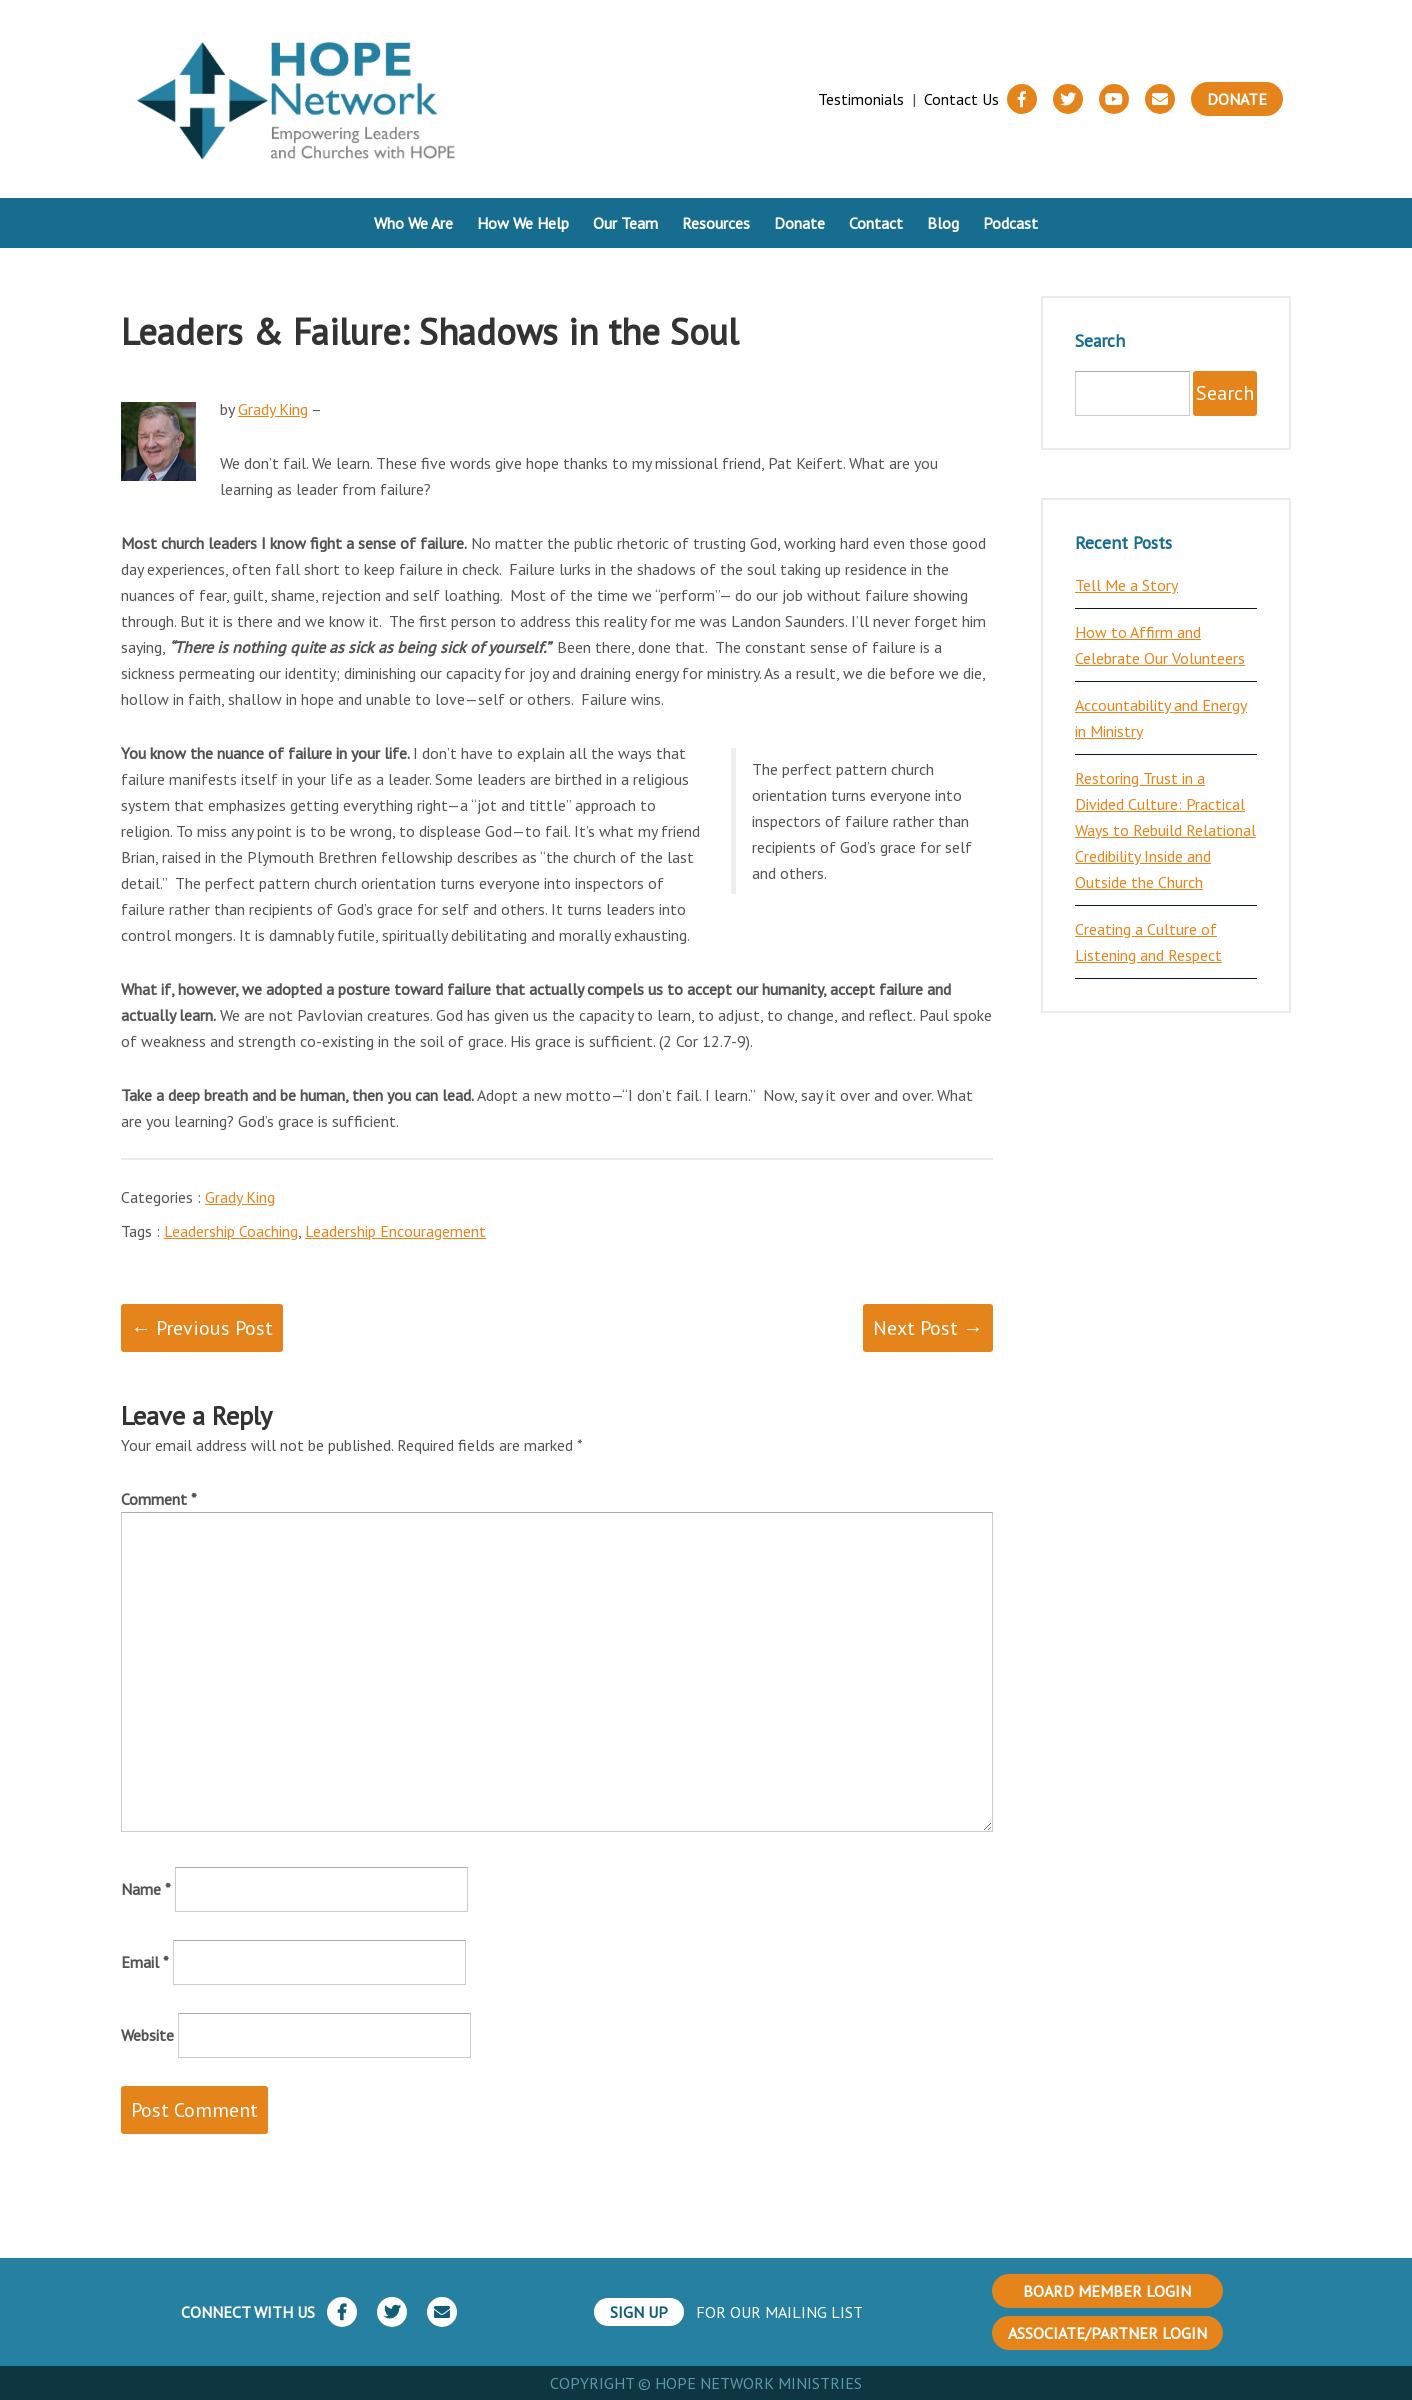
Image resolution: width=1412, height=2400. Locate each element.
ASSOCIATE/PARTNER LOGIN (1107, 2333)
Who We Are (413, 223)
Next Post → (928, 1328)
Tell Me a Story (1126, 585)
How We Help (523, 223)
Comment (159, 1499)
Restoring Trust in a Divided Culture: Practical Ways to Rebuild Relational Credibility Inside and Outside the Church (1165, 830)
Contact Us (961, 99)
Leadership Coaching (231, 1231)
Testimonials (861, 99)
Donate (1237, 99)
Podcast (1010, 223)
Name (146, 1889)
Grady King (273, 409)
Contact (876, 223)
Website (147, 2035)
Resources (716, 223)
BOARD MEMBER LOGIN (1107, 2291)
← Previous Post (202, 1328)
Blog (943, 223)
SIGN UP (639, 2312)
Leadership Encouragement (395, 1231)
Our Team (625, 223)
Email (145, 1962)
